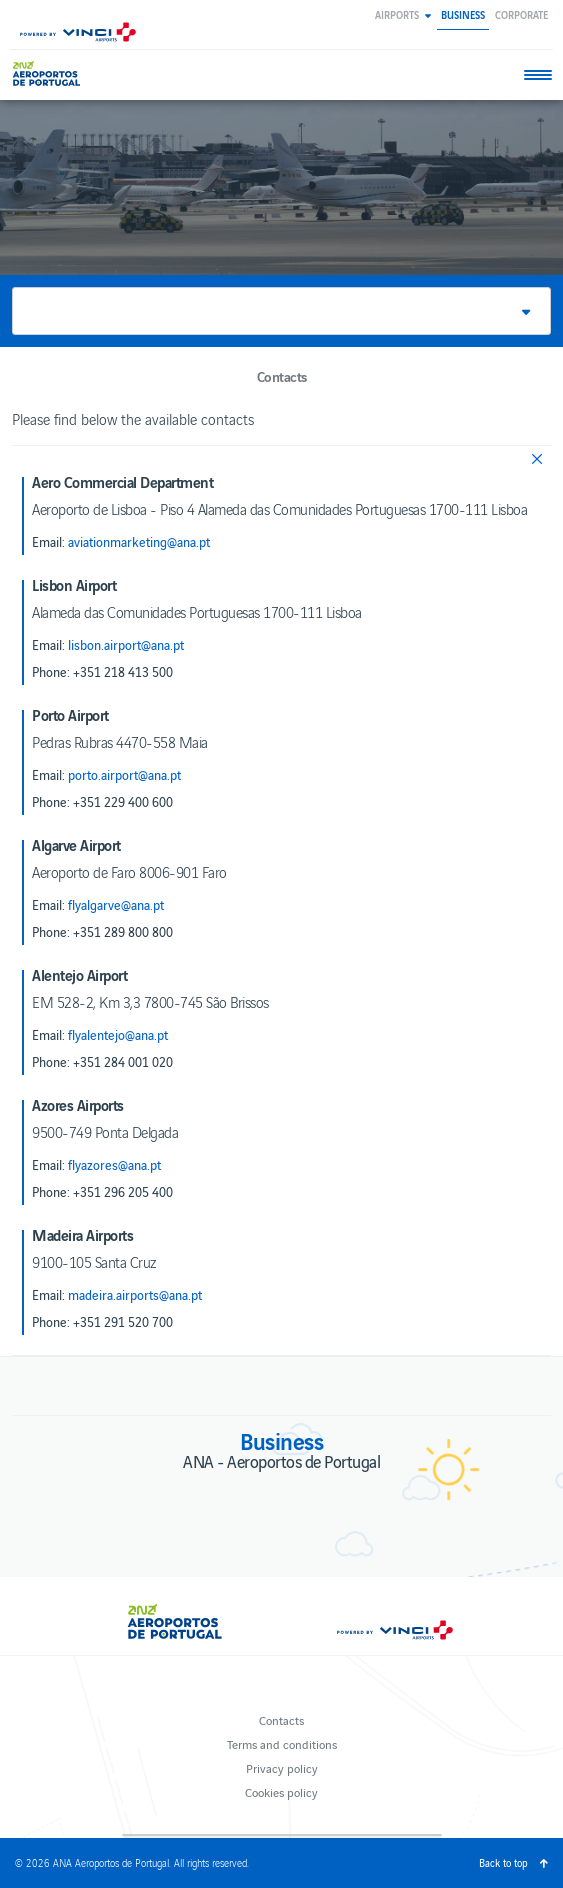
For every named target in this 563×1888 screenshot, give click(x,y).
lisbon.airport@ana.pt (126, 645)
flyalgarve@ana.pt (116, 905)
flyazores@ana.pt (114, 1165)
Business (463, 14)
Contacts (281, 1719)
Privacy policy (282, 1767)
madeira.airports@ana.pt (135, 1295)
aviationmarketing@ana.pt (139, 542)
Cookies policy (281, 1791)
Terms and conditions (282, 1743)
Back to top (503, 1862)
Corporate (521, 14)
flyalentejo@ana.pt (118, 1035)
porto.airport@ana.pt (124, 775)
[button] (403, 14)
